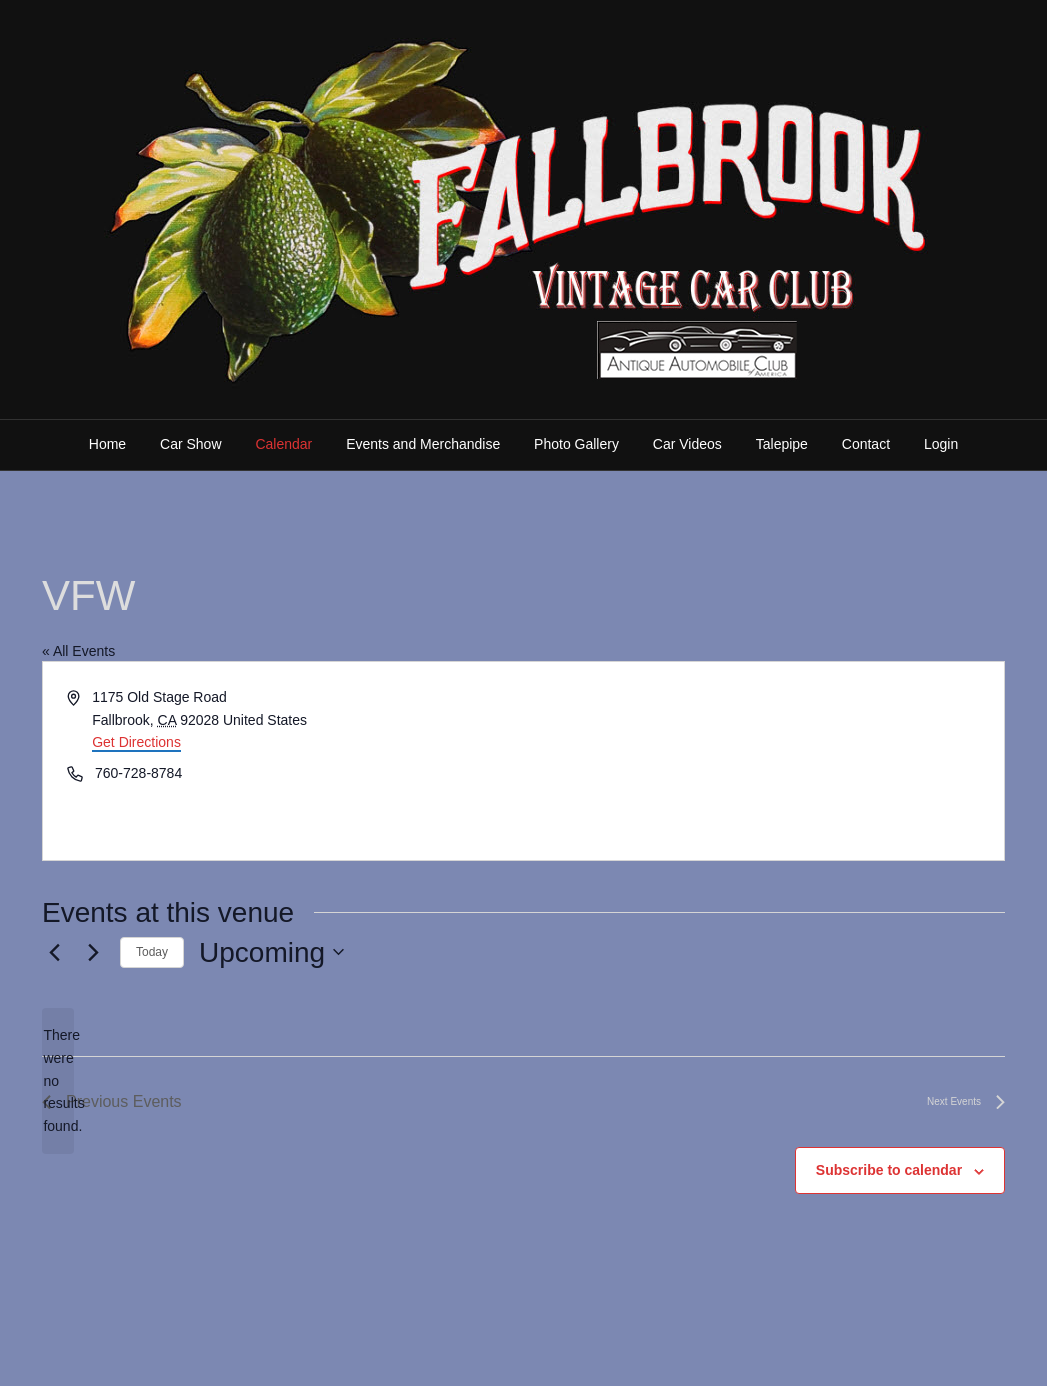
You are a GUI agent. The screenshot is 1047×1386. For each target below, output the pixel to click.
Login (941, 444)
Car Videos (687, 444)
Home (107, 444)
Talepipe (782, 444)
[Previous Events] (54, 952)
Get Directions (136, 742)
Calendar (283, 444)
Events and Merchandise (423, 444)
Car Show (190, 444)
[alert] (58, 1080)
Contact (866, 444)
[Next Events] (93, 952)
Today (152, 952)
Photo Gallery (576, 444)
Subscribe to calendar (889, 1170)
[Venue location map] (763, 761)
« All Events (78, 651)
